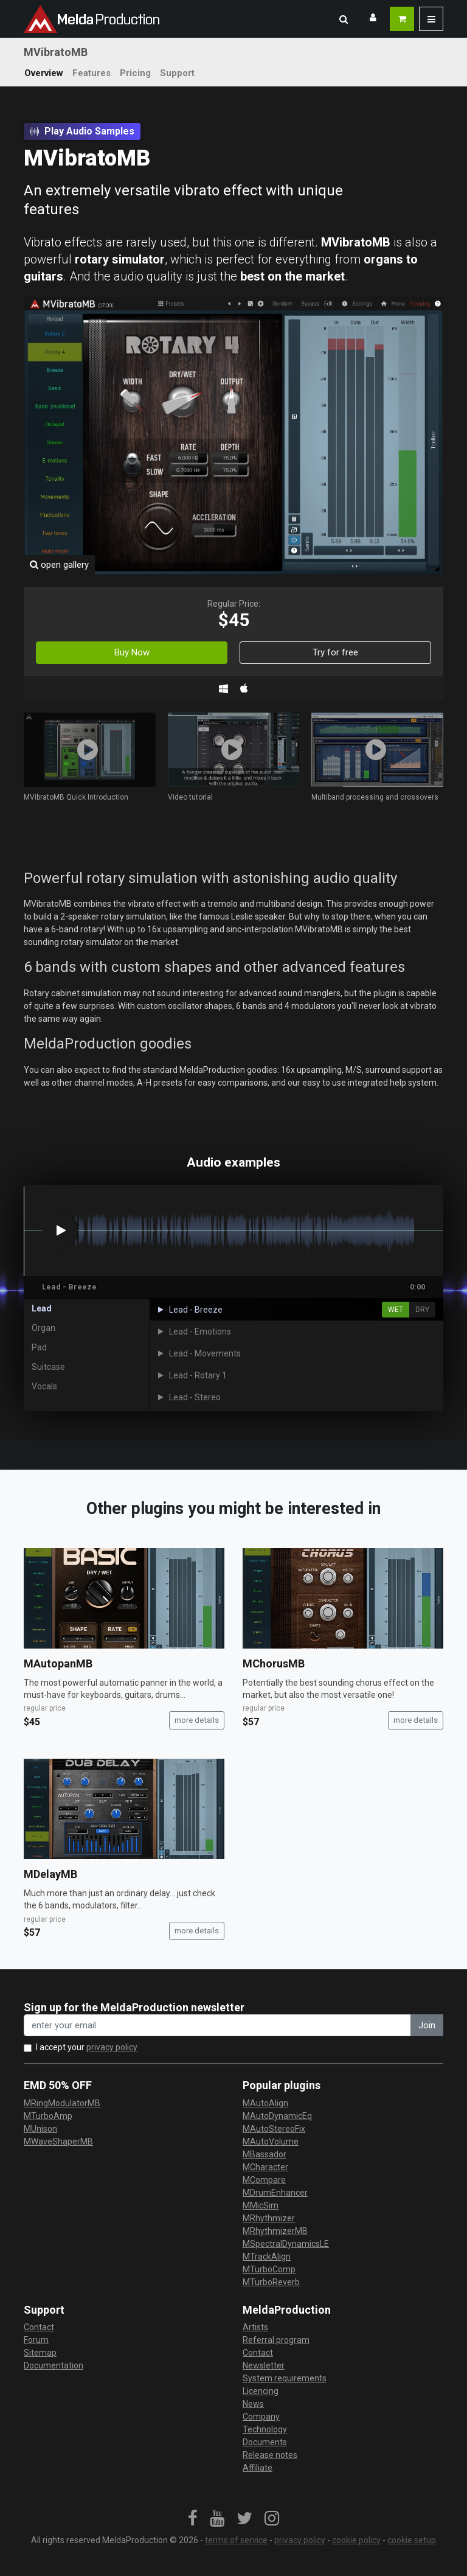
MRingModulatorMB (62, 2103)
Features (91, 73)
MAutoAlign (265, 2103)
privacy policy (111, 2047)
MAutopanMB (58, 1663)
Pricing (135, 73)
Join (426, 2025)
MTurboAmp (48, 2116)
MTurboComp (269, 2269)
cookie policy (356, 2540)
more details (197, 1720)
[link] (193, 2519)
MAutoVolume (271, 2141)
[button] (343, 19)
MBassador (264, 2154)
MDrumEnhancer (275, 2192)
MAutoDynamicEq (277, 2116)
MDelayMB (50, 1874)
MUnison (40, 2129)
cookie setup (411, 2540)
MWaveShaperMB (58, 2141)
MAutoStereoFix (274, 2129)
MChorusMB (274, 1663)
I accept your (86, 2047)
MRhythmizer (269, 2218)
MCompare (264, 2180)
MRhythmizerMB (275, 2231)
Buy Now (132, 652)
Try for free (335, 652)
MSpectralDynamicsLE (286, 2244)
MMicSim (260, 2205)
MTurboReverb (271, 2282)
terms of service (236, 2540)
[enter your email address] (217, 2025)
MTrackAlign (267, 2256)
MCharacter (265, 2167)
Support (177, 73)
